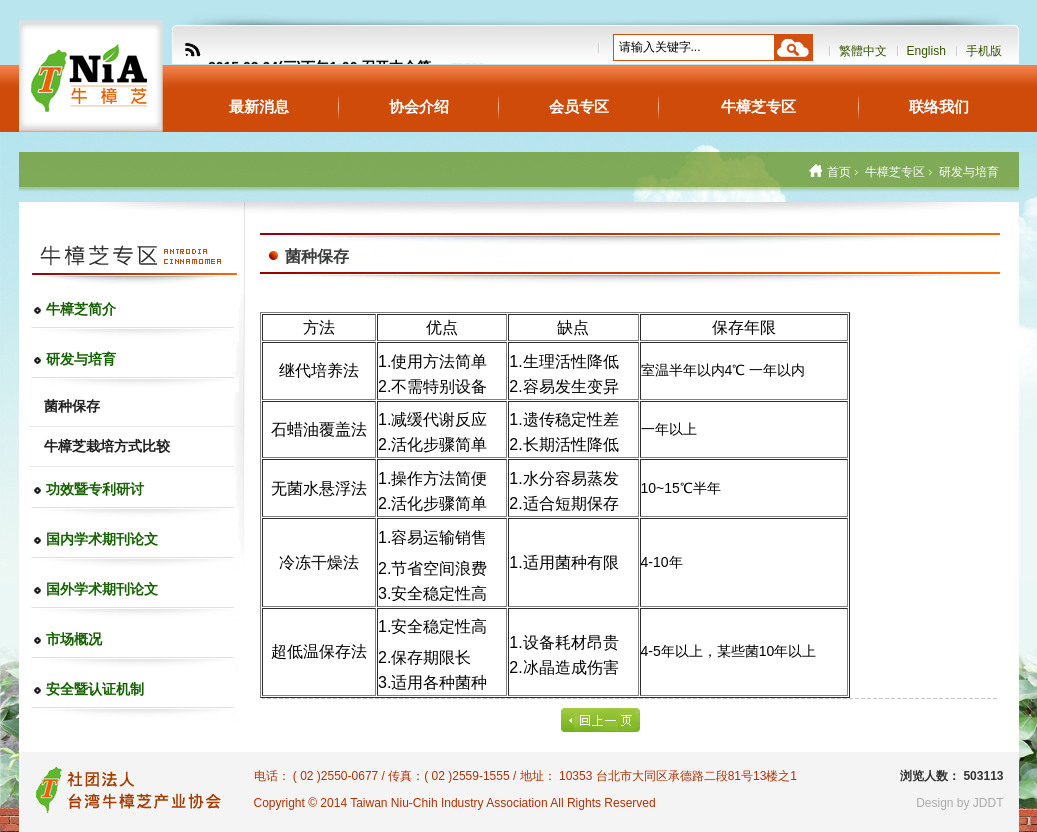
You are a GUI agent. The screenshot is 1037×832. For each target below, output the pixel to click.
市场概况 (74, 639)
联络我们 (939, 106)
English (926, 51)
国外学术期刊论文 (102, 589)
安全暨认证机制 (95, 689)
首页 (839, 172)
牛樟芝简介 (81, 309)
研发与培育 (81, 359)
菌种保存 (72, 406)
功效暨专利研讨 (95, 489)
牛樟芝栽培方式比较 (107, 446)
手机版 (984, 51)
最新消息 (259, 106)
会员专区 (579, 106)
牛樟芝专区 (758, 106)
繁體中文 (863, 51)
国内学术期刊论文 (102, 539)
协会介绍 (419, 106)
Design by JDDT (959, 803)
